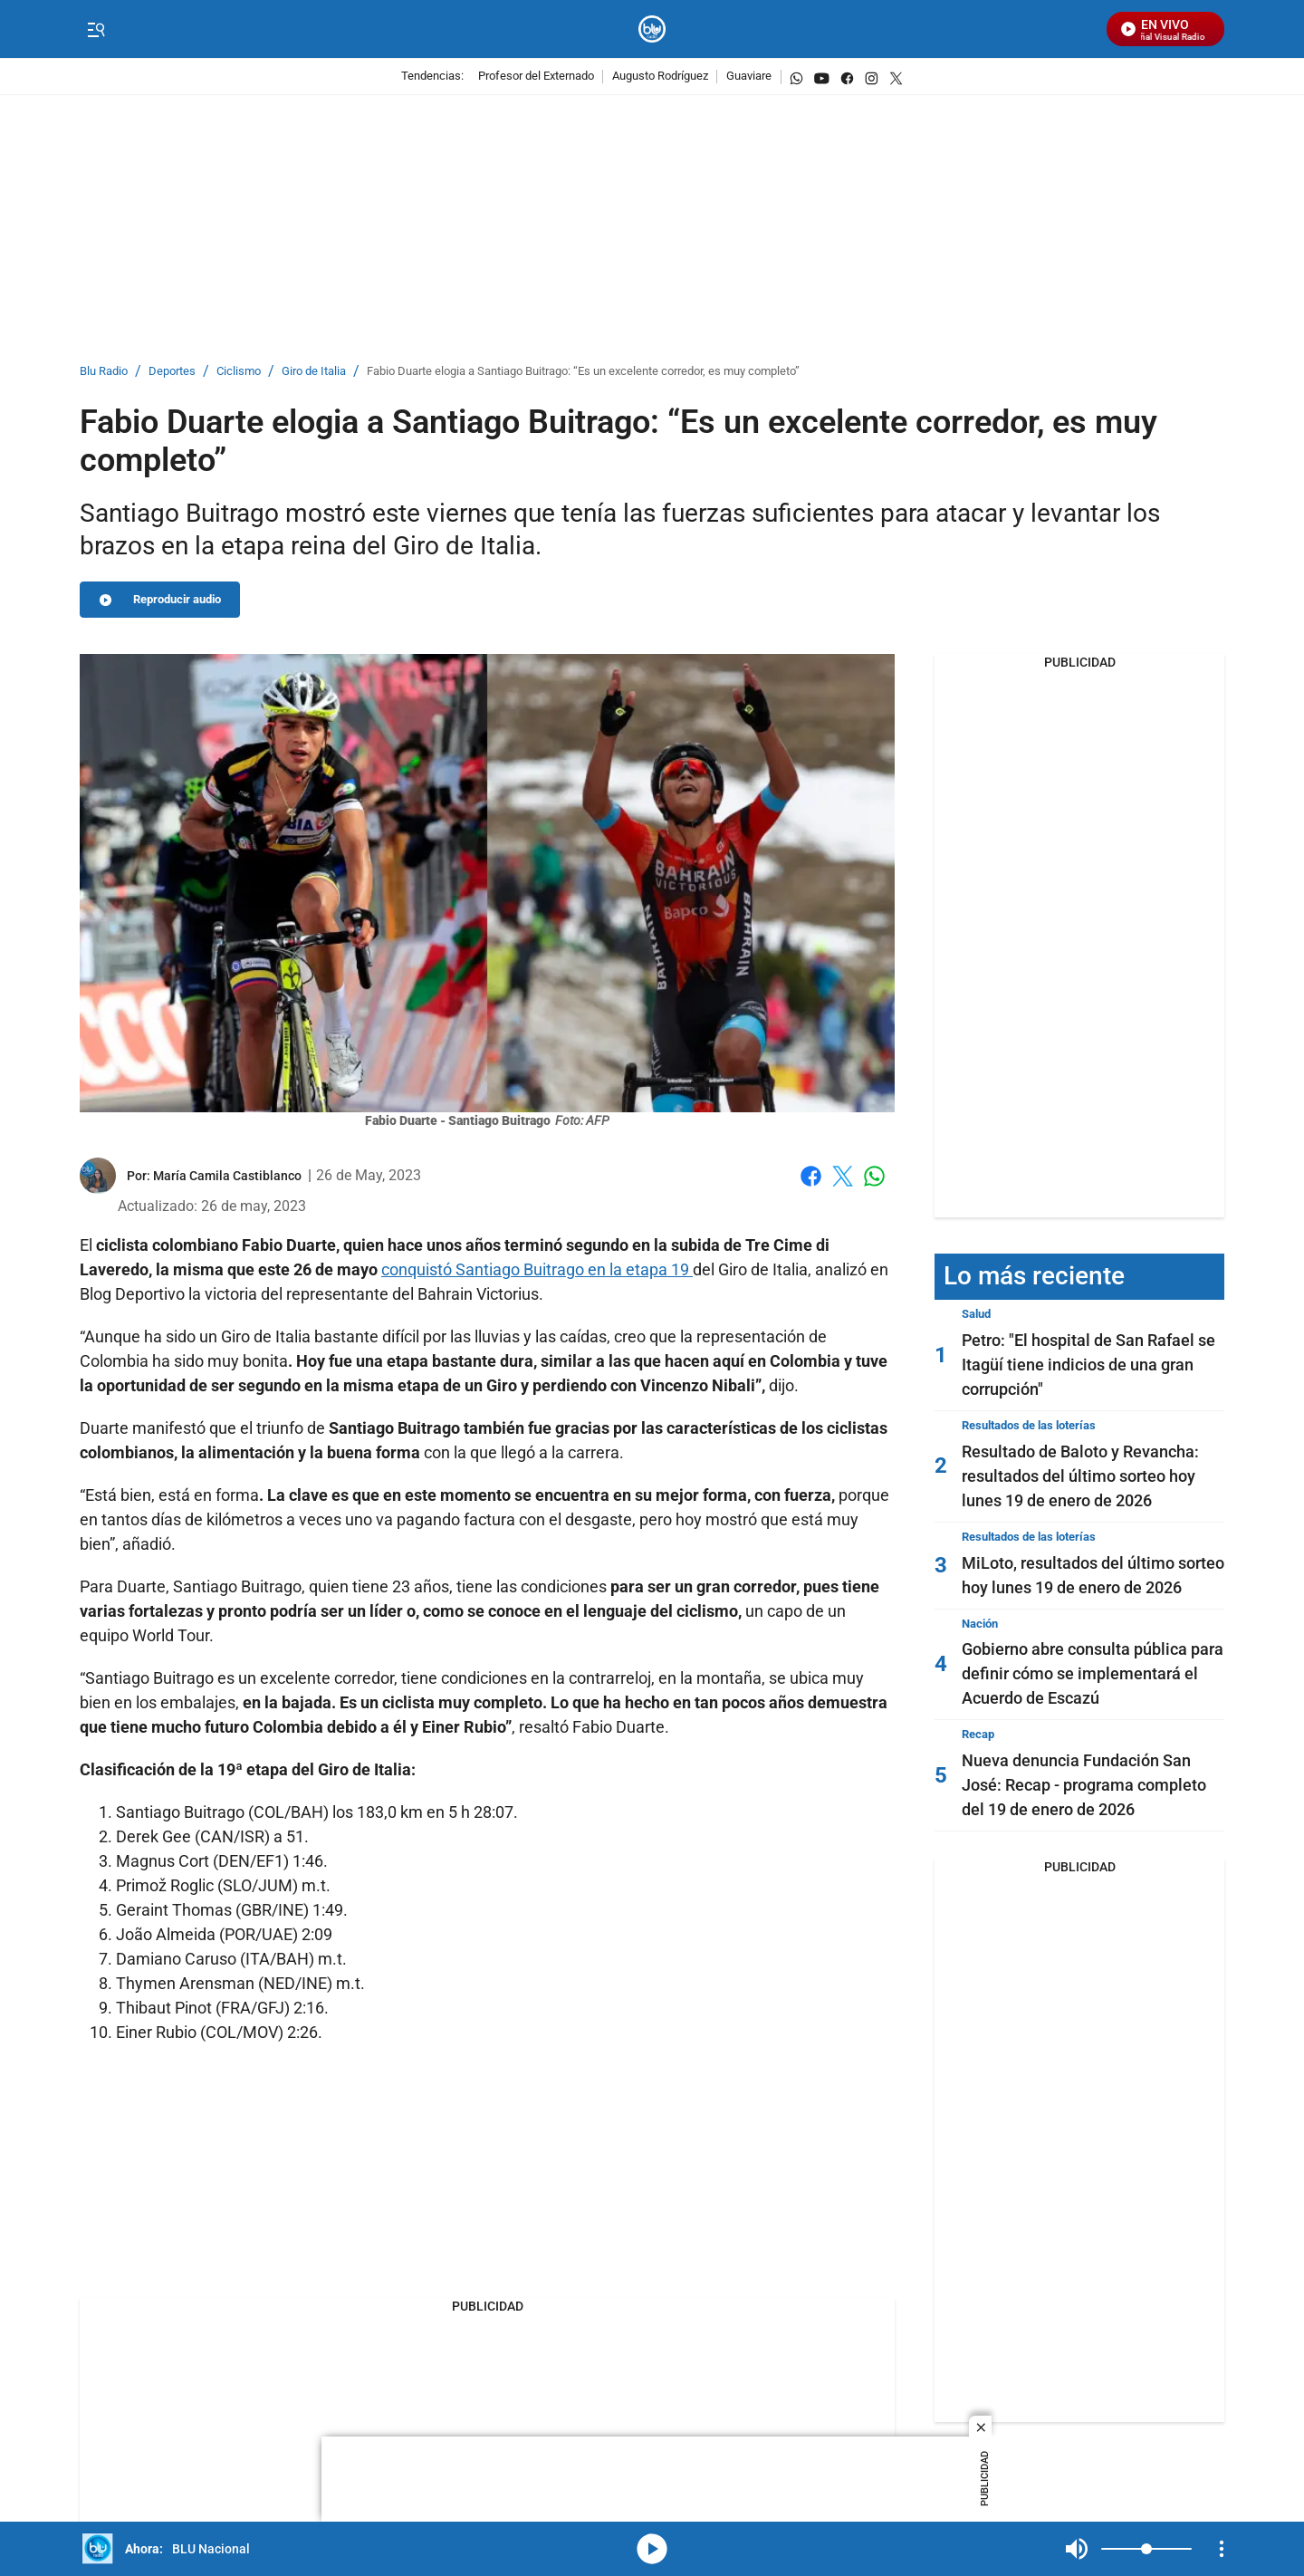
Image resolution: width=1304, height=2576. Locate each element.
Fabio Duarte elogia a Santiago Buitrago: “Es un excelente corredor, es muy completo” (583, 372)
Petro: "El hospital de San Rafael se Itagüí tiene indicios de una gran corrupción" (1088, 1365)
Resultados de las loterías (1029, 1425)
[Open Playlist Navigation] (1221, 2549)
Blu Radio (104, 372)
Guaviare (749, 76)
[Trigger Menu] (95, 29)
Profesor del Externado (536, 76)
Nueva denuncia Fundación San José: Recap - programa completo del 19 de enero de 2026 (1084, 1785)
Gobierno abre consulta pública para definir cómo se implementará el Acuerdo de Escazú (1092, 1673)
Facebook (811, 1176)
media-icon (652, 2549)
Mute (1077, 2549)
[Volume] (1146, 2549)
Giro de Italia (314, 372)
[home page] (652, 29)
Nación (980, 1623)
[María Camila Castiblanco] (227, 1175)
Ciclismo (238, 372)
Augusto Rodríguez (660, 76)
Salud (976, 1314)
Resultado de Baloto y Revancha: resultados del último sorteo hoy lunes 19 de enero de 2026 (1080, 1476)
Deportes (172, 372)
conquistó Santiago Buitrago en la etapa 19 (537, 1269)
